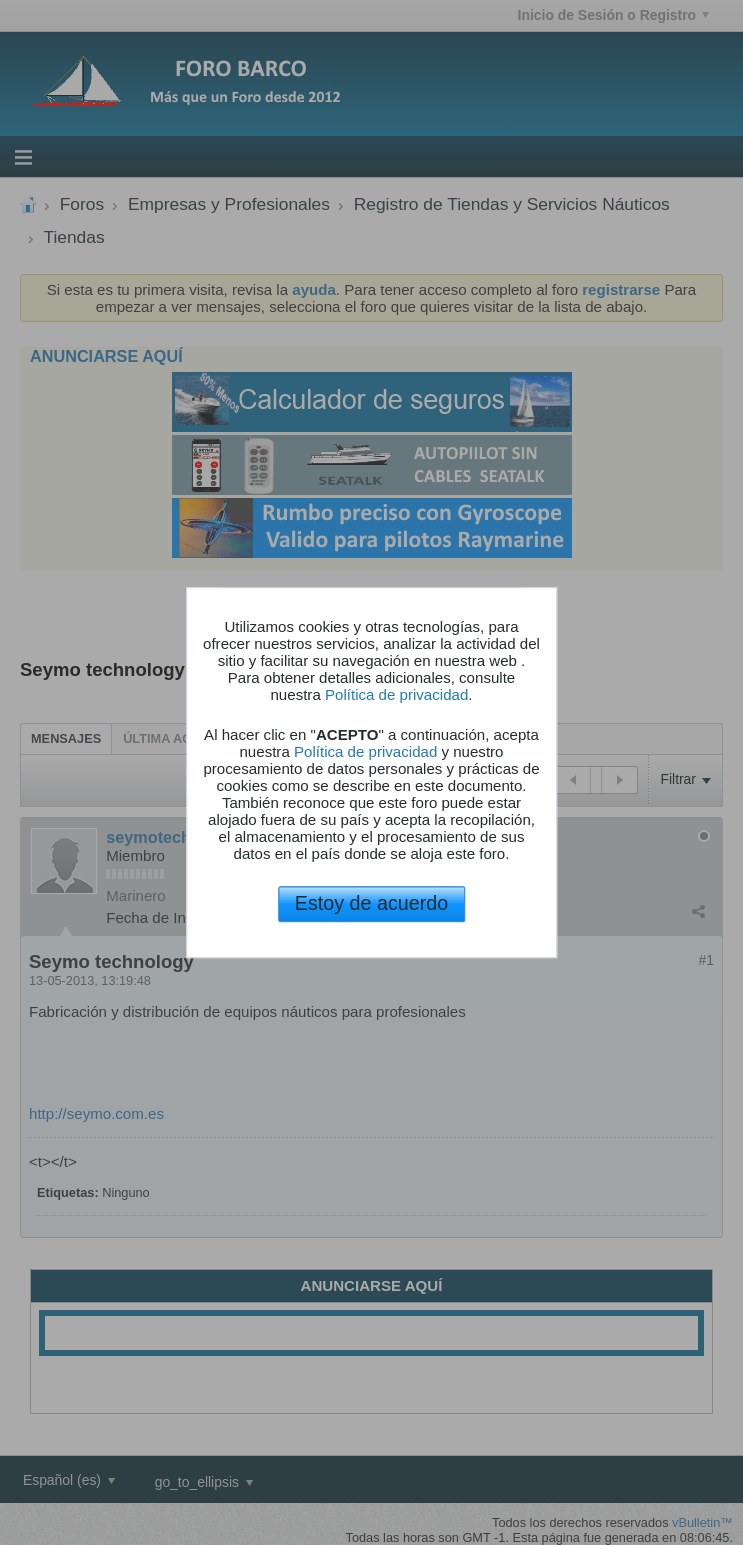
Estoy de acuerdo (371, 903)
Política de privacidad (396, 694)
